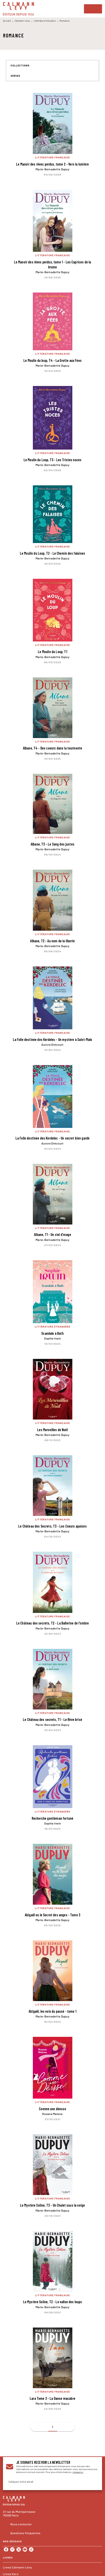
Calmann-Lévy (22, 20)
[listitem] (6, 2549)
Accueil (7, 20)
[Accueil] (18, 9)
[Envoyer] (94, 2481)
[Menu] (93, 8)
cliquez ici (78, 2472)
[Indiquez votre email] (48, 2481)
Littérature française (45, 20)
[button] (22, 65)
